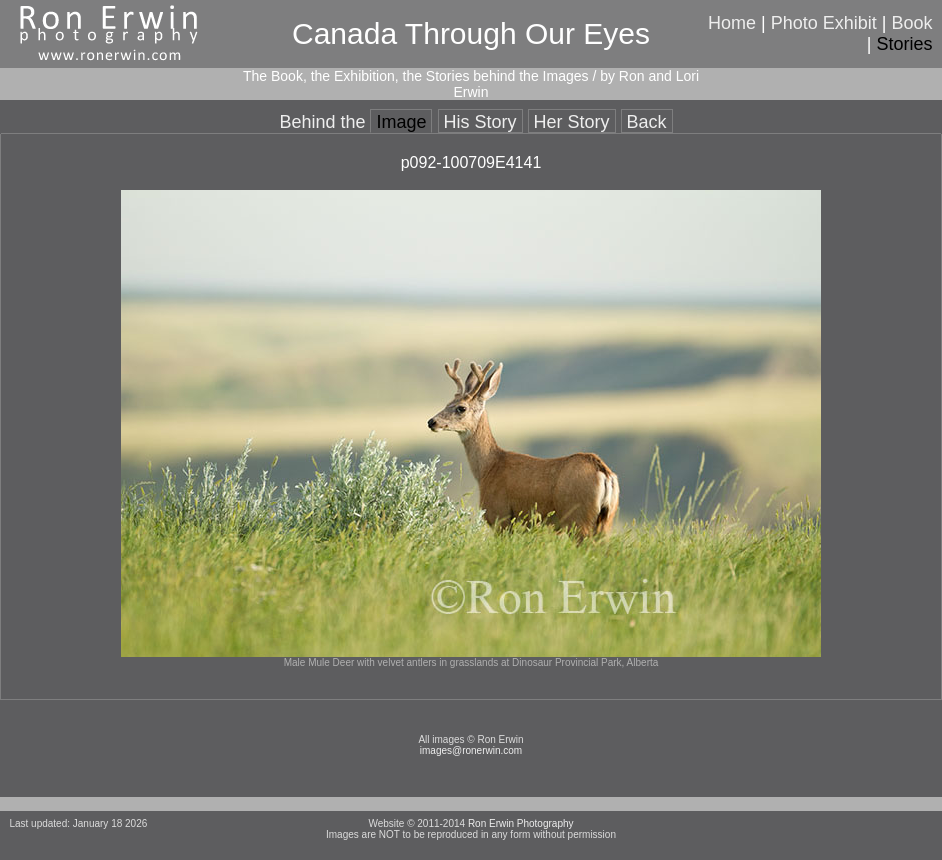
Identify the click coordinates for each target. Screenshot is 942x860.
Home (732, 23)
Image (401, 122)
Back (647, 122)
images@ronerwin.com (471, 750)
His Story (480, 122)
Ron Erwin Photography (521, 823)
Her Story (572, 122)
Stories (905, 44)
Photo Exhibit (824, 23)
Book (912, 23)
